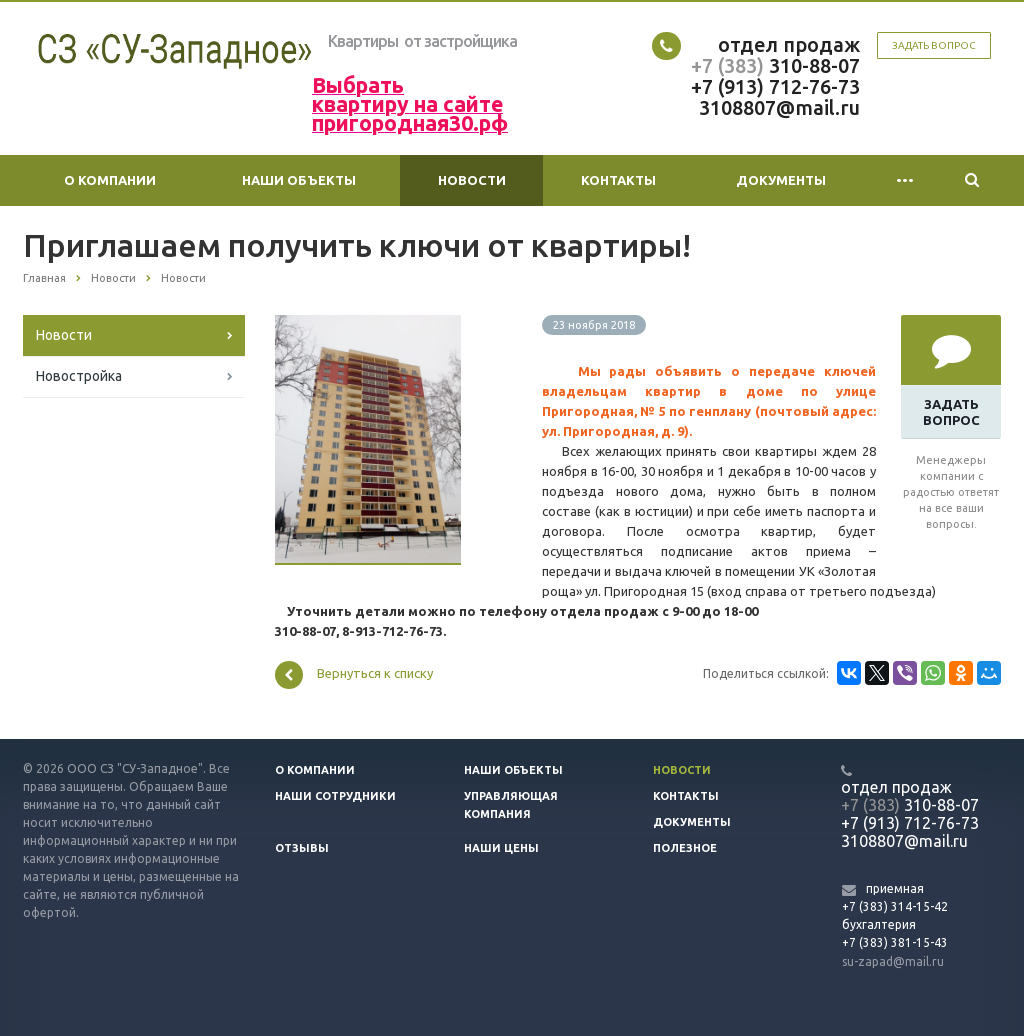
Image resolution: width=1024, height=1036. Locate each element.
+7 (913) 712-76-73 (775, 86)
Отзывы (302, 848)
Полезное (685, 848)
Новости (472, 180)
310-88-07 (812, 65)
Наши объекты (299, 180)
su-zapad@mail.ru (893, 961)
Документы (781, 180)
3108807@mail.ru (779, 107)
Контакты (618, 180)
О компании (110, 180)
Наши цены (501, 848)
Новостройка (79, 376)
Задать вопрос (934, 45)
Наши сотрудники (335, 796)
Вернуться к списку (354, 675)
